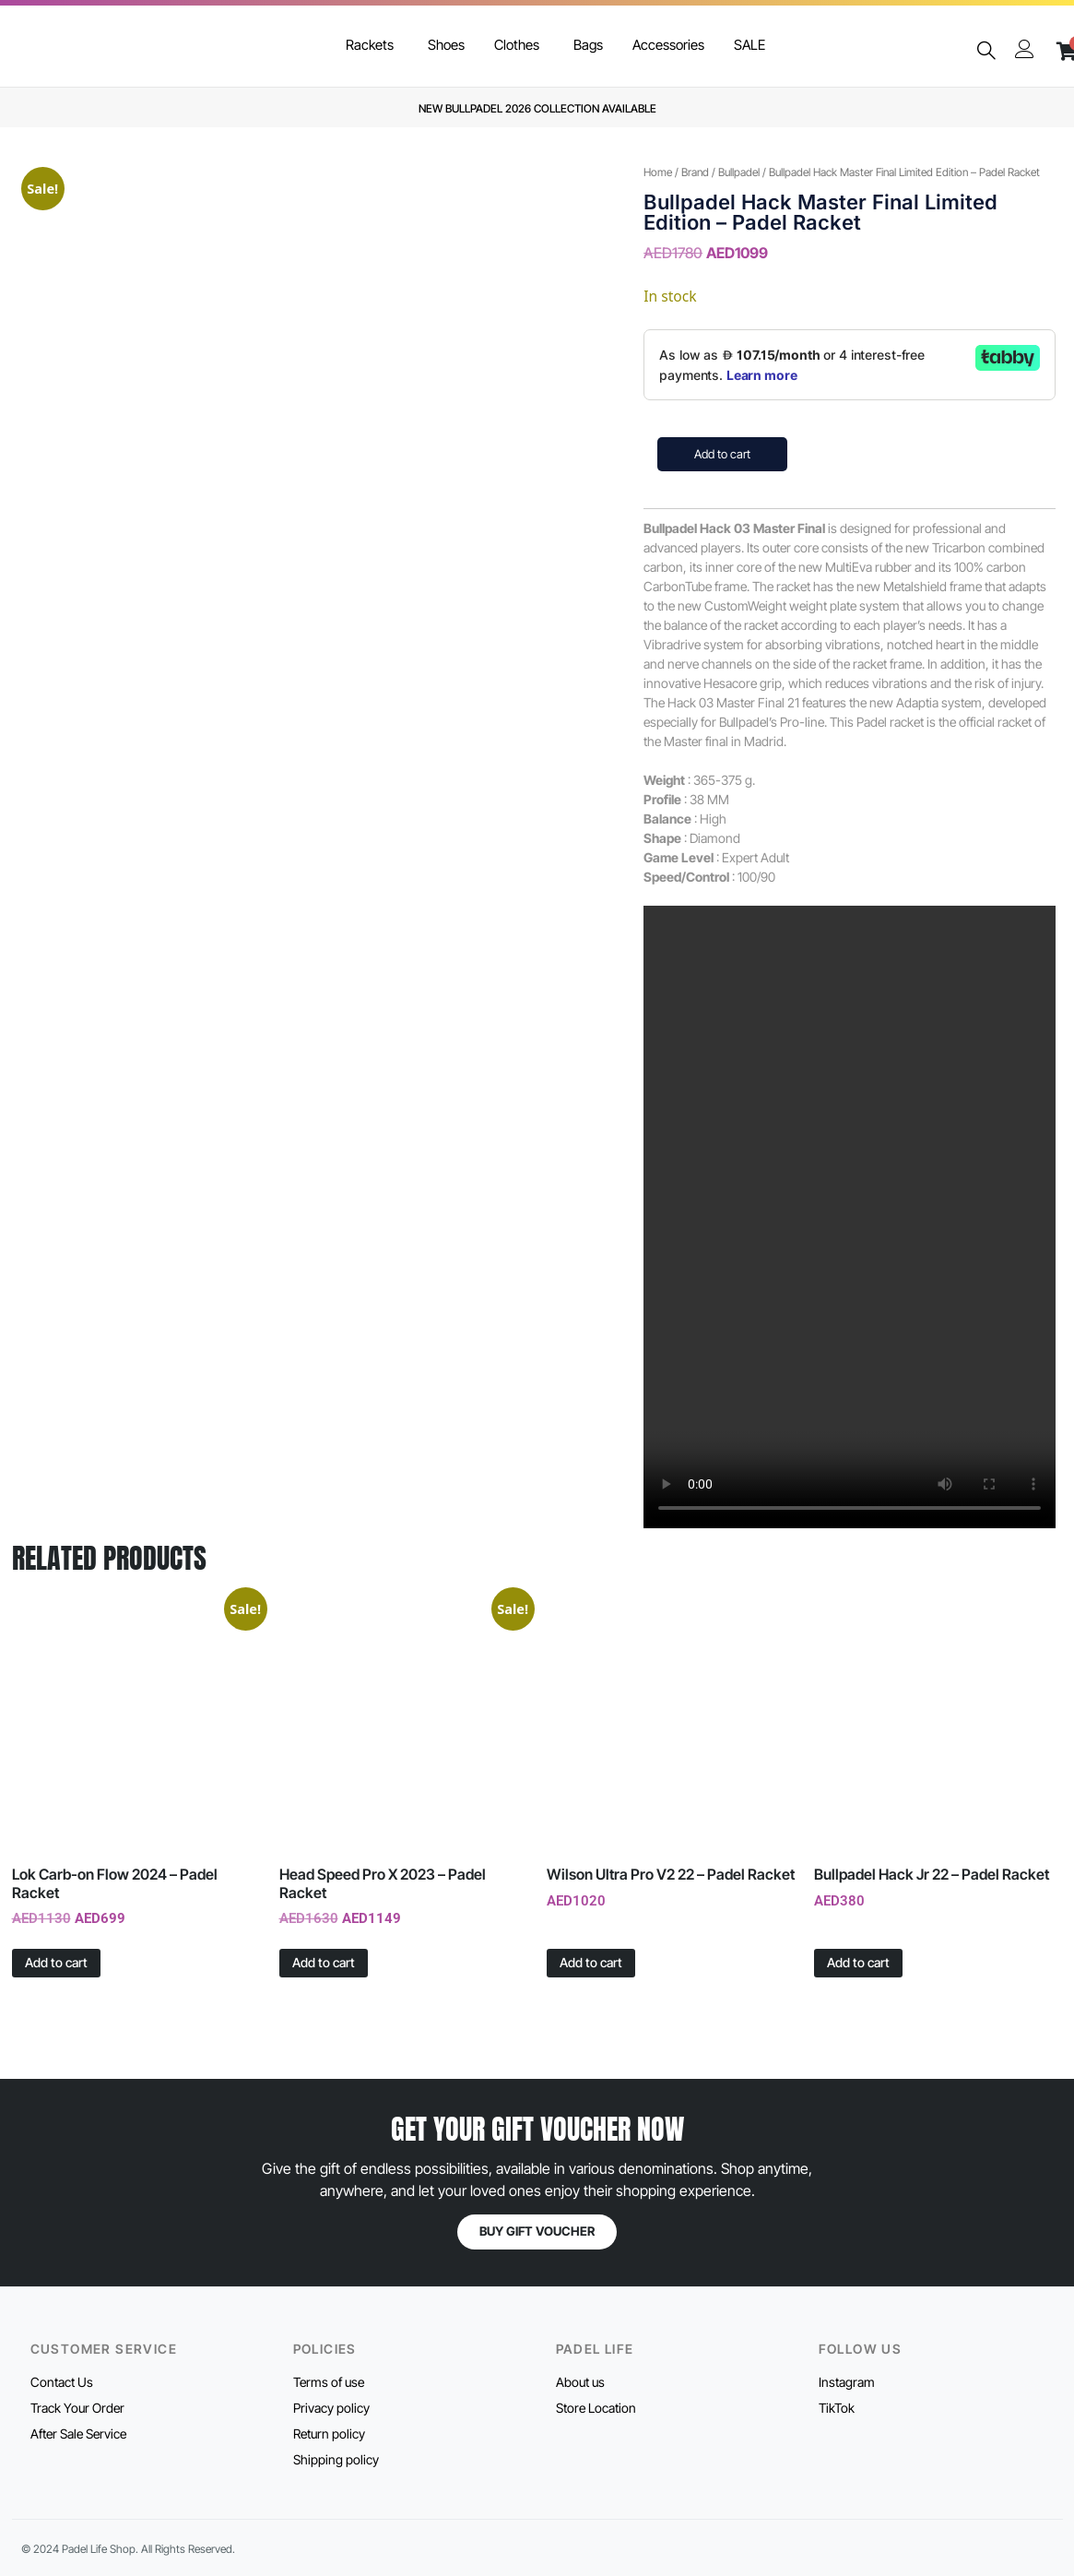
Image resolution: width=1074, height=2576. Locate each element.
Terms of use (328, 2382)
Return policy (329, 2433)
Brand (695, 172)
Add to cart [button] (56, 1962)
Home (657, 172)
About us (580, 2382)
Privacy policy (331, 2408)
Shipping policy (336, 2459)
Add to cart (722, 453)
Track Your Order (77, 2408)
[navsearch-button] (985, 51)
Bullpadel (739, 172)
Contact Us (61, 2382)
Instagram (847, 2382)
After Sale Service (78, 2433)
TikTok (837, 2408)
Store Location (596, 2408)
